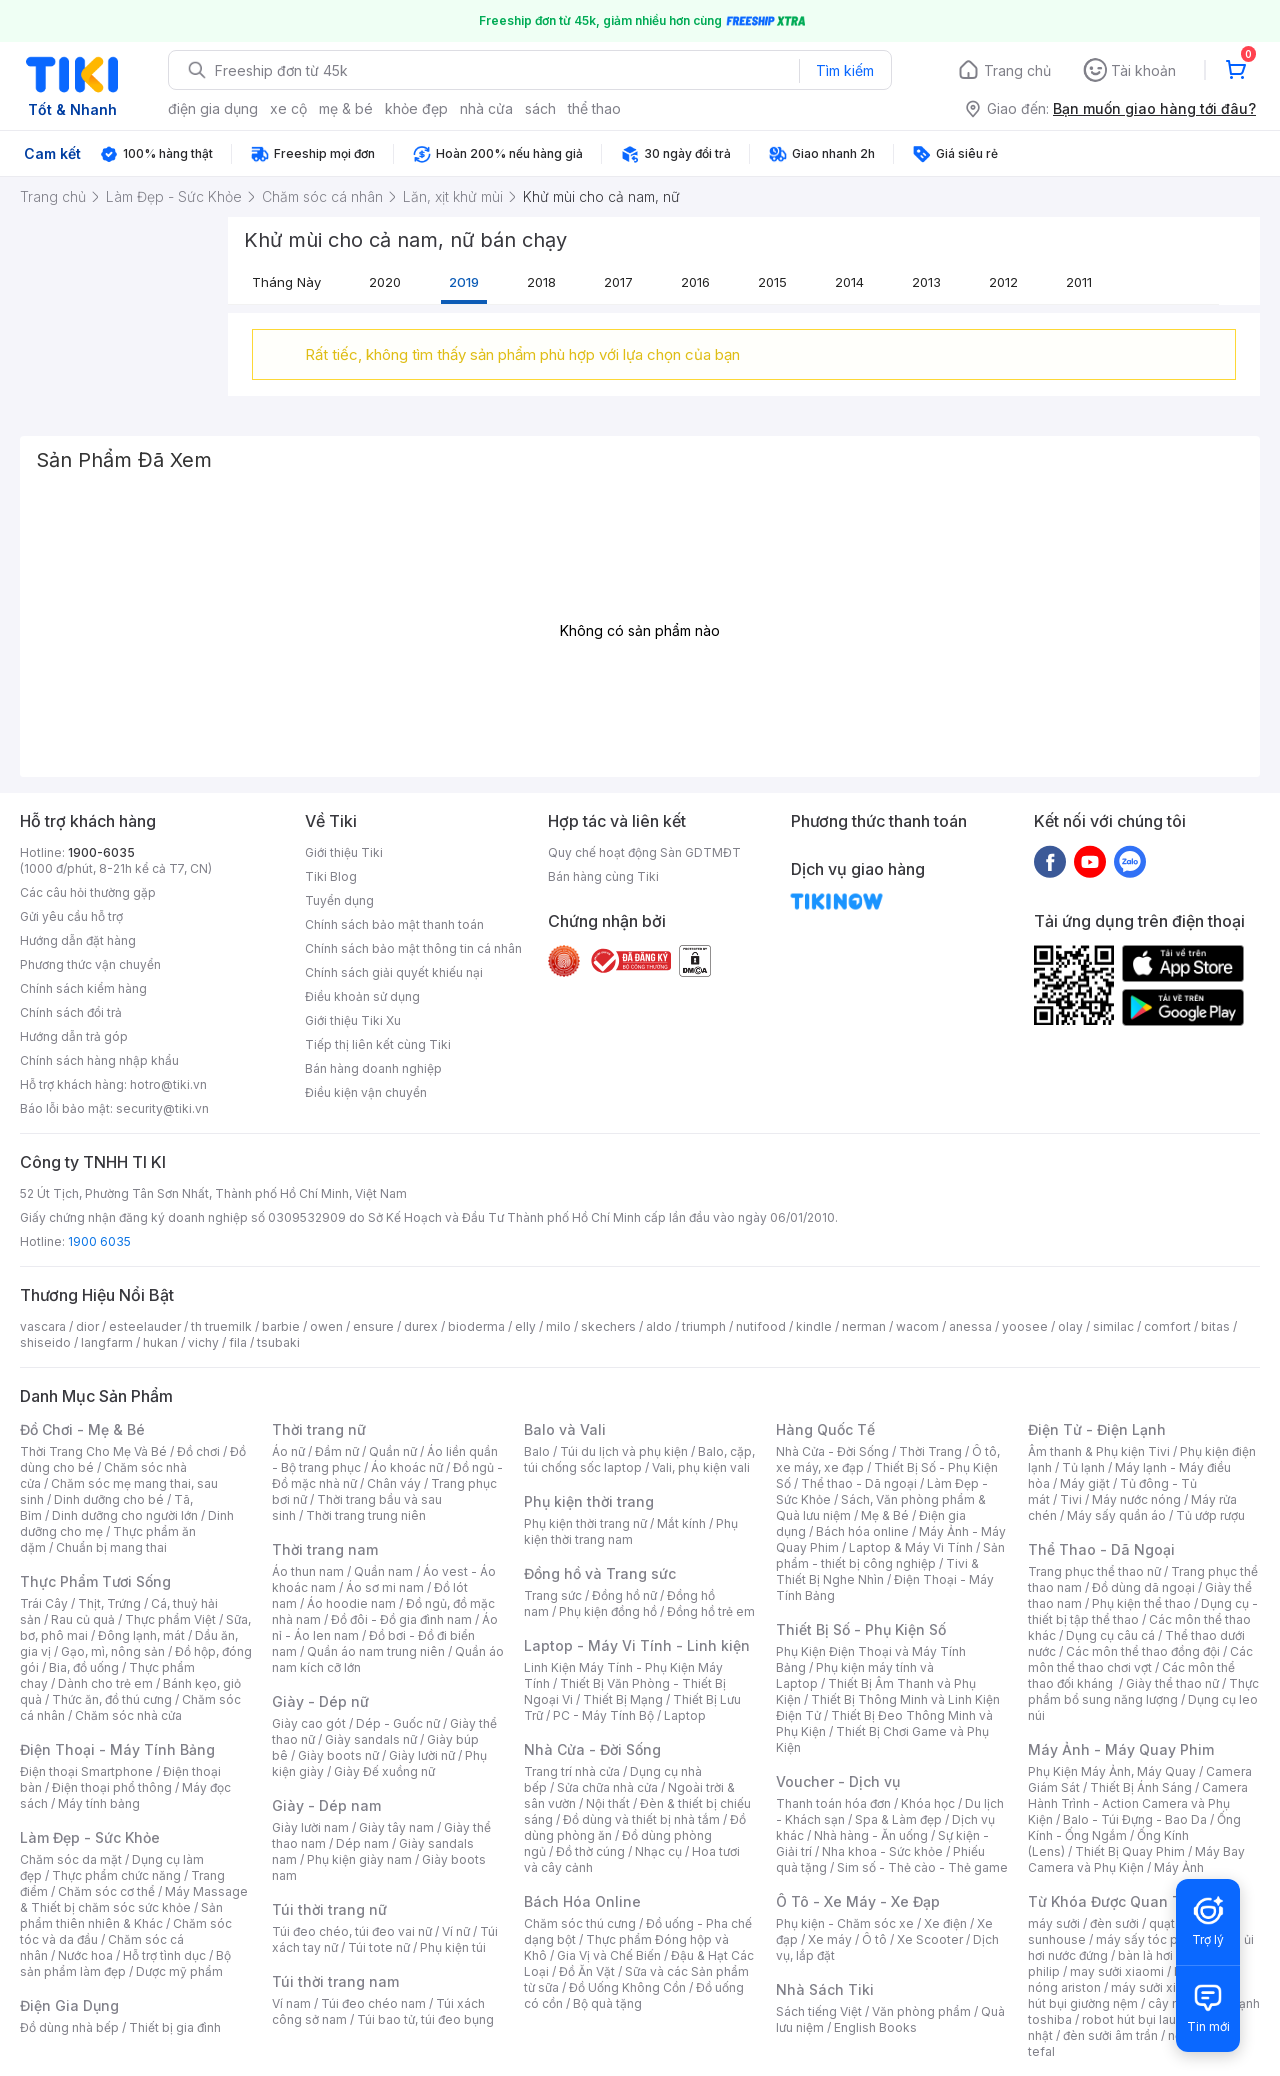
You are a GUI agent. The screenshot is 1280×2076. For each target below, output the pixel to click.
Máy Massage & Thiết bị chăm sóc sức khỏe (134, 1899)
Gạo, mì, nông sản (113, 1651)
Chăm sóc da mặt (71, 1859)
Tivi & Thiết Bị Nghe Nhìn (877, 1571)
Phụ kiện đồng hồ (608, 1611)
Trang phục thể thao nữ (1094, 1571)
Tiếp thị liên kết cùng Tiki (378, 1044)
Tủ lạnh (1083, 1467)
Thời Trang (930, 1451)
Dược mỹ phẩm (179, 1971)
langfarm (107, 1342)
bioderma (476, 1326)
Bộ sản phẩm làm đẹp (125, 1963)
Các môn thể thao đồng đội (1143, 1651)
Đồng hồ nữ (624, 1595)
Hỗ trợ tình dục (164, 1955)
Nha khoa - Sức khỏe (882, 1851)
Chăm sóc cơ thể (106, 1891)
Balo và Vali (565, 1429)
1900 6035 (99, 1241)
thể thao (594, 108)
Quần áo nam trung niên (376, 1651)
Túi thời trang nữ (329, 1909)
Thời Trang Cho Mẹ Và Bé (93, 1451)
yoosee (1025, 1326)
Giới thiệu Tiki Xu (353, 1020)
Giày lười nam (310, 1827)
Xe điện (945, 1923)
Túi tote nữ (379, 1947)
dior (87, 1326)
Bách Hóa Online (582, 1901)
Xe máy (830, 1939)
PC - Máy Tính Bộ (603, 1715)
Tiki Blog (331, 876)
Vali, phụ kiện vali (701, 1467)
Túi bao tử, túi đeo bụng (425, 2019)
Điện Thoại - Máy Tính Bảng (117, 1749)
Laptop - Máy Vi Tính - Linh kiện (637, 1645)
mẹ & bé (346, 108)
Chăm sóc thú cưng (580, 1923)
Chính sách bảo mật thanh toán (394, 924)
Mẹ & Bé (885, 1515)
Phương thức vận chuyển (90, 964)
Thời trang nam (325, 1549)
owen (326, 1326)
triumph (704, 1326)
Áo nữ (288, 1451)
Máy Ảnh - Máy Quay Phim (1121, 1749)
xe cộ (288, 108)
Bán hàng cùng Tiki (603, 876)
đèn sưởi (1114, 1923)
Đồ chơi (198, 1451)
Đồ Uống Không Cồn (627, 1987)
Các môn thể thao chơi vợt (1140, 1659)
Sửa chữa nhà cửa (607, 1787)
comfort (1167, 1326)
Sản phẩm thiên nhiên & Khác (121, 1915)
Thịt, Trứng (109, 1603)
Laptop (685, 1715)
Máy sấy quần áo (1116, 1515)
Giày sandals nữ (371, 1739)
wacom (917, 1326)
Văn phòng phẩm (921, 2011)
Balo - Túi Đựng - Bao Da (1135, 1819)
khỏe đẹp (416, 108)
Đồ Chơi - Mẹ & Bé (82, 1429)
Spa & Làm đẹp (898, 1819)
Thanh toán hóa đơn (833, 1803)
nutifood (761, 1326)
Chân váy (394, 1483)
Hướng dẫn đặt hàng (78, 940)
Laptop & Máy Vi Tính (911, 1547)
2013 (926, 282)
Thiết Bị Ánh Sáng (1141, 1787)
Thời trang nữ (319, 1429)
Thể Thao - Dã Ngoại (1101, 1549)
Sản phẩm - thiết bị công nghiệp (890, 1555)
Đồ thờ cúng (590, 1851)
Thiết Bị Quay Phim (1130, 1851)
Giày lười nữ (422, 1755)
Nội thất (608, 1803)
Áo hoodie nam (351, 1603)
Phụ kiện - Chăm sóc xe (845, 1923)
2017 (618, 282)
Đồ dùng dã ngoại (1143, 1587)
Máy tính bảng (99, 1803)
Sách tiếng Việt (819, 2011)
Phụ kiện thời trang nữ (585, 1523)
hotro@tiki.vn (168, 1084)
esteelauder (145, 1326)
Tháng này (286, 282)
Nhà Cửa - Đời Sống (592, 1749)
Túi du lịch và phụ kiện (624, 1451)
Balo (537, 1451)
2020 (385, 282)
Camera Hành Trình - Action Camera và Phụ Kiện (1138, 1803)
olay (1070, 1326)
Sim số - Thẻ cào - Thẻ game (922, 1867)
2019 (464, 282)
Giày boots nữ (338, 1755)
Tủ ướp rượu (1210, 1515)
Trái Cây (44, 1603)
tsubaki (278, 1342)
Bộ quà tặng (607, 2003)
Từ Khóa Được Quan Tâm (1115, 1901)
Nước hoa (85, 1955)
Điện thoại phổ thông (112, 1787)
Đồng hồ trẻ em (711, 1611)
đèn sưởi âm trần (1110, 2035)
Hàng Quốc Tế (825, 1429)
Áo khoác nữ (407, 1467)
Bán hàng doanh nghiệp (373, 1068)
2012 (1003, 282)
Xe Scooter (930, 1939)
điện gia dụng (213, 108)
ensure (373, 1326)
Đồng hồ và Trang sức (600, 1573)
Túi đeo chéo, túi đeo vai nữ (352, 1931)
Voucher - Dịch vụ (838, 1781)
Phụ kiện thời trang (589, 1501)
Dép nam (362, 1843)
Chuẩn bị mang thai (111, 1547)
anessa (970, 1326)
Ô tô (874, 1939)
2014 (849, 282)
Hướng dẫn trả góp (74, 1036)
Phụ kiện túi (453, 1947)
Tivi (1071, 1499)
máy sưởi (1054, 1923)
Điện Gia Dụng (69, 2005)
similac (1113, 1326)
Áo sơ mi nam (385, 1587)
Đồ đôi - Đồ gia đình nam (401, 1619)
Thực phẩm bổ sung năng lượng (1143, 1691)
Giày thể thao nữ (1172, 1683)
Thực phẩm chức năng (116, 1875)
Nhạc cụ (658, 1851)
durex (421, 1326)
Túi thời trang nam (335, 1981)
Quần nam (383, 1571)
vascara (43, 1326)
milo (558, 1326)
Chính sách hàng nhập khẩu (99, 1060)
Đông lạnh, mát (141, 1635)
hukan (160, 1342)
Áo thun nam (308, 1571)
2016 (695, 282)
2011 (1079, 282)
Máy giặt (1085, 1483)
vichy (203, 1342)
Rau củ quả (83, 1619)
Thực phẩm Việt (170, 1619)
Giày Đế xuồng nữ (384, 1771)
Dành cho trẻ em (105, 1683)
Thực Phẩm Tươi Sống (95, 1581)
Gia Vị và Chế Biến (609, 1955)
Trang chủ (1017, 70)
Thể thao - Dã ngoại (859, 1483)
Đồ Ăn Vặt (587, 1971)
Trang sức (553, 1595)
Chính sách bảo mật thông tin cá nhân (413, 948)
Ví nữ (456, 1931)
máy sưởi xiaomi (1158, 1987)
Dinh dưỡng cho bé (109, 1499)
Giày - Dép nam (326, 1805)
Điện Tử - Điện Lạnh (1097, 1429)
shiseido (45, 1342)
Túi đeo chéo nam (373, 2003)
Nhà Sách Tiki (825, 1989)
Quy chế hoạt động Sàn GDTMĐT (644, 852)
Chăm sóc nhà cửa (128, 1715)
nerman (864, 1326)
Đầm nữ (337, 1451)
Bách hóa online (862, 1531)
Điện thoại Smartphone (86, 1771)
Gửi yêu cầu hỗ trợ (71, 916)
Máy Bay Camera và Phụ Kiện (1136, 1859)
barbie (281, 1326)
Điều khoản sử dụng (362, 996)
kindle (814, 1326)
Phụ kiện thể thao (1141, 1603)
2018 (541, 282)
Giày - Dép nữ (320, 1701)
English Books (875, 2027)
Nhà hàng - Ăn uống (871, 1835)
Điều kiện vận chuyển (366, 1092)
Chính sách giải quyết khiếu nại (394, 972)
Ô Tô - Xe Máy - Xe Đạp (858, 1901)
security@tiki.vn (162, 1108)
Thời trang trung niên (366, 1515)
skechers (608, 1326)
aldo (659, 1326)
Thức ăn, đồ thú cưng (112, 1699)
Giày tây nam (396, 1827)
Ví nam (291, 2003)
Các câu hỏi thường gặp (88, 892)
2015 (772, 282)
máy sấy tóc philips (1152, 1939)
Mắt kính (681, 1523)
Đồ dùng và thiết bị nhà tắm (641, 1819)
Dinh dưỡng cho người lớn (125, 1515)
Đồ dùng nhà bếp (69, 2027)
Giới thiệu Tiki (344, 852)
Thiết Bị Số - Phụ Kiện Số (861, 1629)
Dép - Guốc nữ (398, 1723)
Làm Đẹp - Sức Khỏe (90, 1837)
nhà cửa (486, 108)
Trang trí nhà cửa (572, 1771)
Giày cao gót (309, 1723)
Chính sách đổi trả (71, 1012)
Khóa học (928, 1803)
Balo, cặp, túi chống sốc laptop (639, 1459)
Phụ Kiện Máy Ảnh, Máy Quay (1112, 1771)
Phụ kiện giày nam (359, 1859)
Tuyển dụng (339, 900)
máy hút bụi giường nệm (1134, 1995)
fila (238, 1342)
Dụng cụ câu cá (1110, 1635)
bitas (1215, 1326)
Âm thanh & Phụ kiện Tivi (1099, 1451)
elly (525, 1326)
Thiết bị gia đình (175, 2027)
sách (540, 108)
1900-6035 (101, 852)
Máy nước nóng (1136, 1499)
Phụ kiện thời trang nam (631, 1531)
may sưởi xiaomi (1117, 1971)
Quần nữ (393, 1451)
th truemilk (221, 1326)
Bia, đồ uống (84, 1667)
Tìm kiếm (845, 70)
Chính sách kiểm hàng (83, 988)
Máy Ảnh (1179, 1867)
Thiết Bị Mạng (623, 1699)
